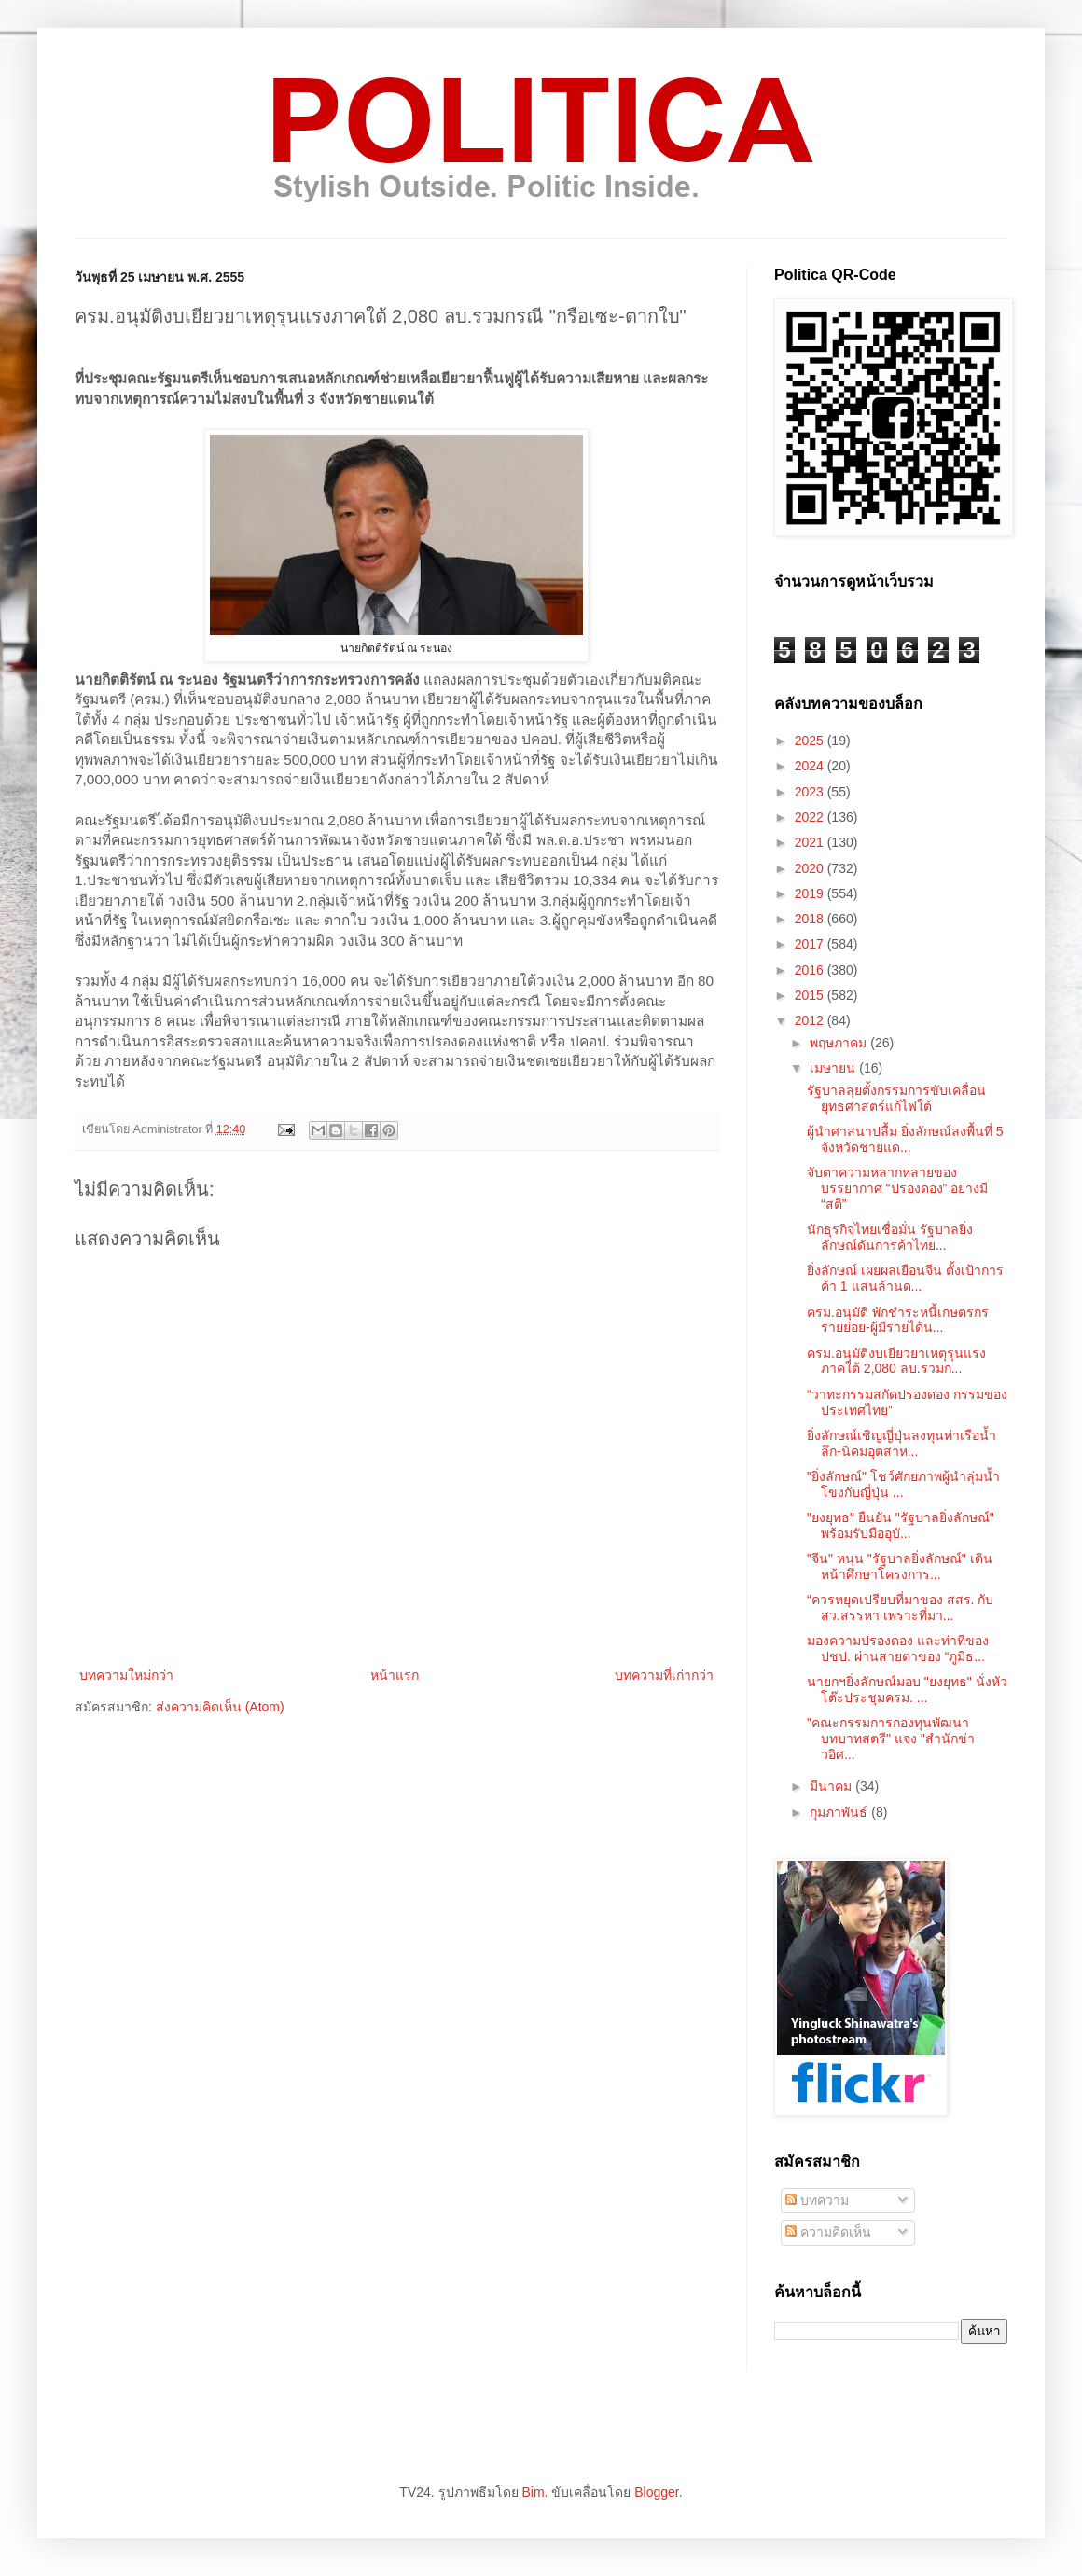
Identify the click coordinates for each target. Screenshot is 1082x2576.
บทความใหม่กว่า (126, 1675)
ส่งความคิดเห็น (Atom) (220, 1706)
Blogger (656, 2492)
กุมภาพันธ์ (840, 1812)
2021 (811, 842)
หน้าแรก (394, 1675)
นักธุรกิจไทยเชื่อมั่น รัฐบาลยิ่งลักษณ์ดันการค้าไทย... (890, 1237)
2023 (811, 791)
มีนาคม (832, 1786)
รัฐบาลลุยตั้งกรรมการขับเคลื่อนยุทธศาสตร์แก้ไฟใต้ (896, 1098)
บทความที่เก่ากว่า (664, 1675)
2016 (811, 970)
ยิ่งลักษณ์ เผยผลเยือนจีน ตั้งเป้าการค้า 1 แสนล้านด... (905, 1278)
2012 (811, 1020)
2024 (811, 765)
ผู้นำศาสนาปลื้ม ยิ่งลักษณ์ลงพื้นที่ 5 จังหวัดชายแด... (905, 1139)
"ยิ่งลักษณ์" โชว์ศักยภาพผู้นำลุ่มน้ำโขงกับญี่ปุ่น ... (903, 1484)
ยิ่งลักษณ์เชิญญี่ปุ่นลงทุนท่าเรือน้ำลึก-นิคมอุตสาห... (901, 1443)
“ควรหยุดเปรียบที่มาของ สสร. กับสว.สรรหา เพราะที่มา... (900, 1607)
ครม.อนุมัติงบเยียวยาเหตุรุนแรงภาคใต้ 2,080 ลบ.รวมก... (896, 1361)
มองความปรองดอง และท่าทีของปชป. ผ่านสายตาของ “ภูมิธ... (898, 1648)
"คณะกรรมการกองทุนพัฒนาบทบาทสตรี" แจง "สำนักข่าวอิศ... (891, 1738)
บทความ (817, 2200)
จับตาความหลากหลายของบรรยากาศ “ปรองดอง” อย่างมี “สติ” (897, 1188)
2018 (811, 918)
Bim (532, 2492)
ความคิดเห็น (828, 2231)
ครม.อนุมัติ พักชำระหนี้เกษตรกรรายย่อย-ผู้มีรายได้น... (898, 1320)
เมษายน (834, 1067)
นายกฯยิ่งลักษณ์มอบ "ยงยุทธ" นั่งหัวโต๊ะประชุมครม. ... (907, 1689)
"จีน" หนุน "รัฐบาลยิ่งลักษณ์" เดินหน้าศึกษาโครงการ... (899, 1566)
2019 (811, 893)
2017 (811, 943)
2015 (811, 995)
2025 (811, 740)
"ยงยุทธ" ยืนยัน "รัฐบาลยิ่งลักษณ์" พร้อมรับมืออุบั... (900, 1525)
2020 (811, 868)
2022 (811, 817)
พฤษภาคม (840, 1042)
